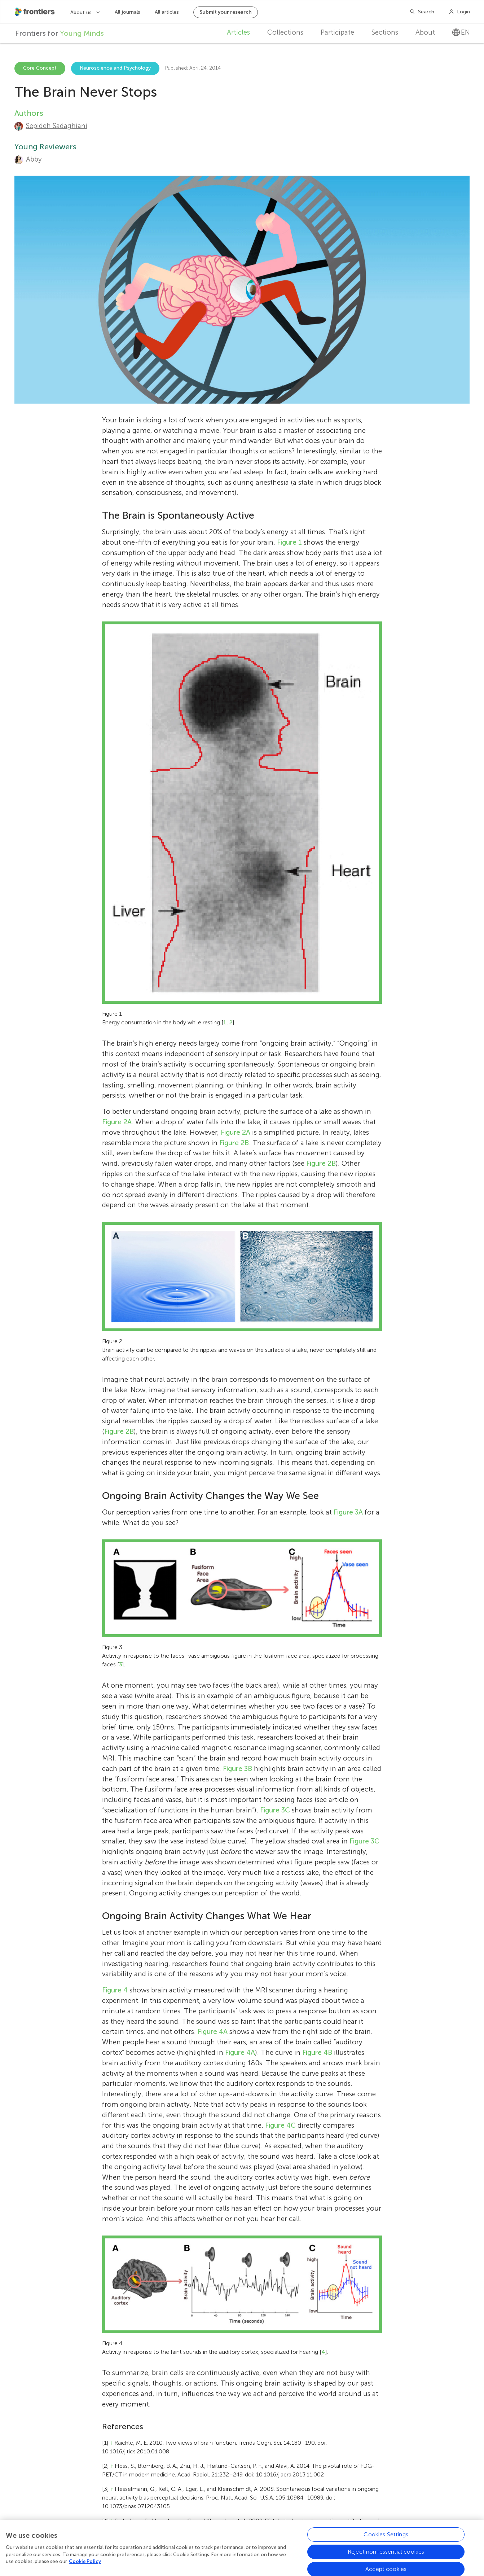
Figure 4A (213, 2031)
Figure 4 (115, 1990)
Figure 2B (234, 1143)
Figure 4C (280, 2125)
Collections (285, 32)
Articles (238, 32)
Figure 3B (237, 1768)
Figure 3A (348, 1512)
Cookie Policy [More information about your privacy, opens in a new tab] (85, 2564)
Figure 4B (317, 2052)
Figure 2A (117, 1122)
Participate (337, 32)
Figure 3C (275, 1810)
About (425, 32)
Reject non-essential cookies (386, 2554)
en (461, 32)
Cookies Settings (386, 2537)
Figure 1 (289, 542)
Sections (384, 32)
